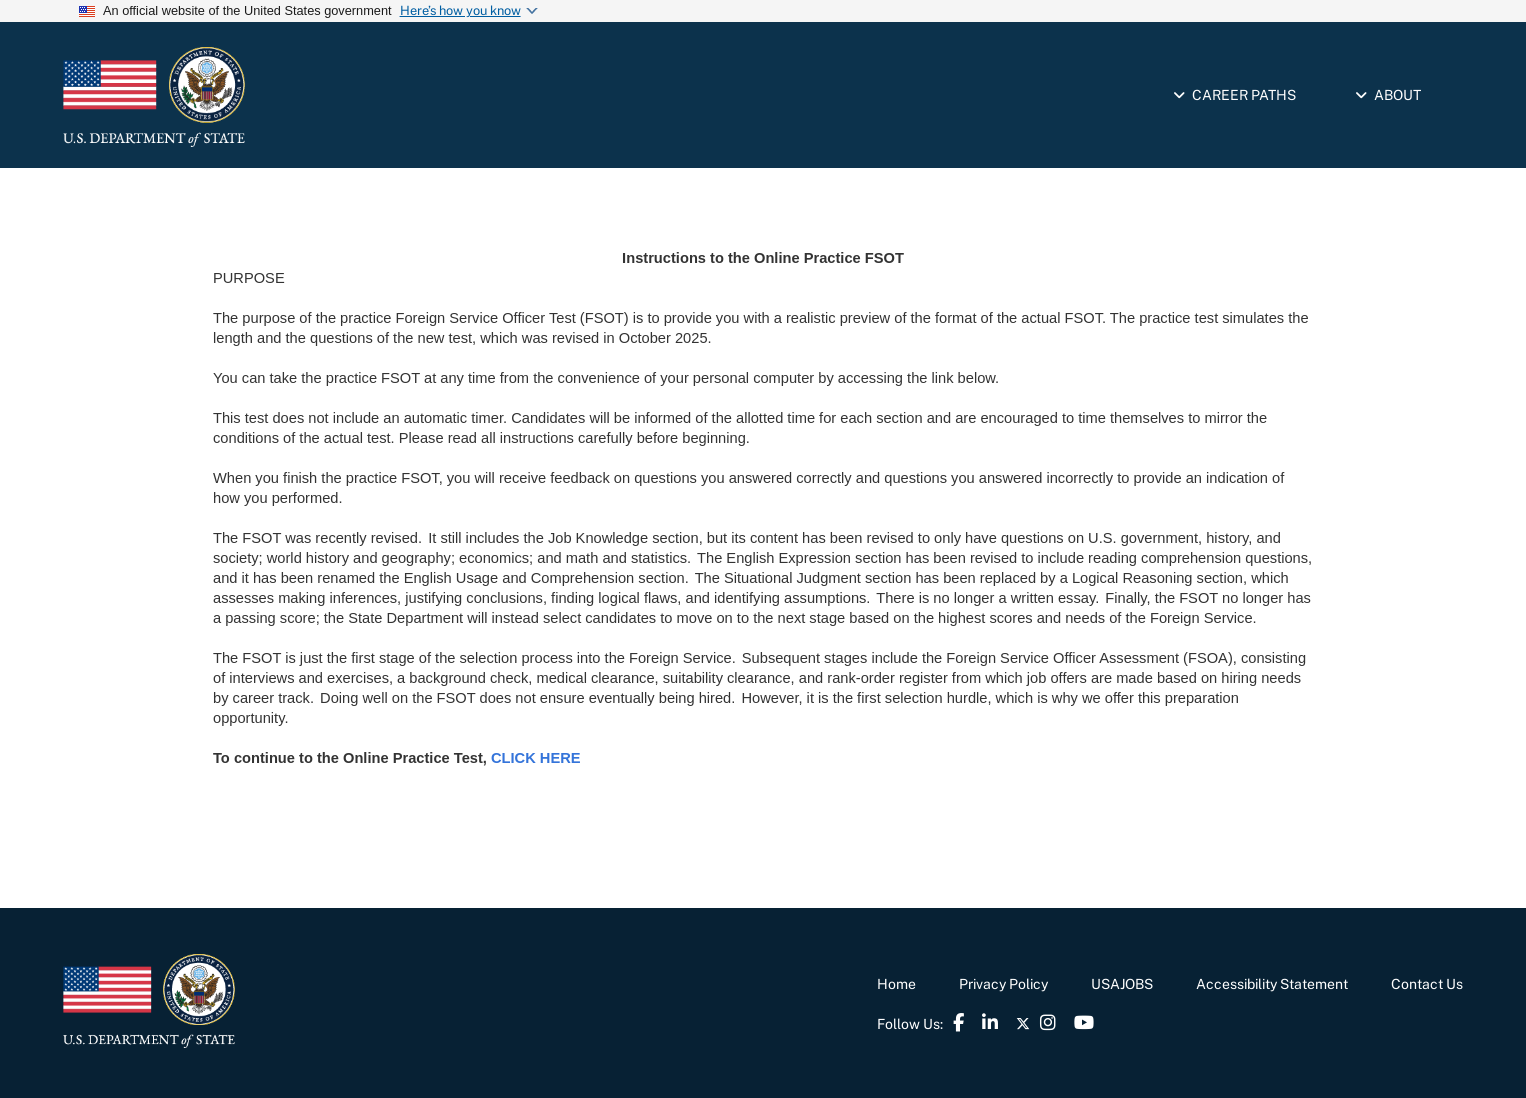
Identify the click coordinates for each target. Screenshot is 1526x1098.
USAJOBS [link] (1122, 984)
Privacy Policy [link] (1003, 984)
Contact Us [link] (1427, 984)
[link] (238, 97)
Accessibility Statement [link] (1272, 984)
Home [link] (896, 984)
